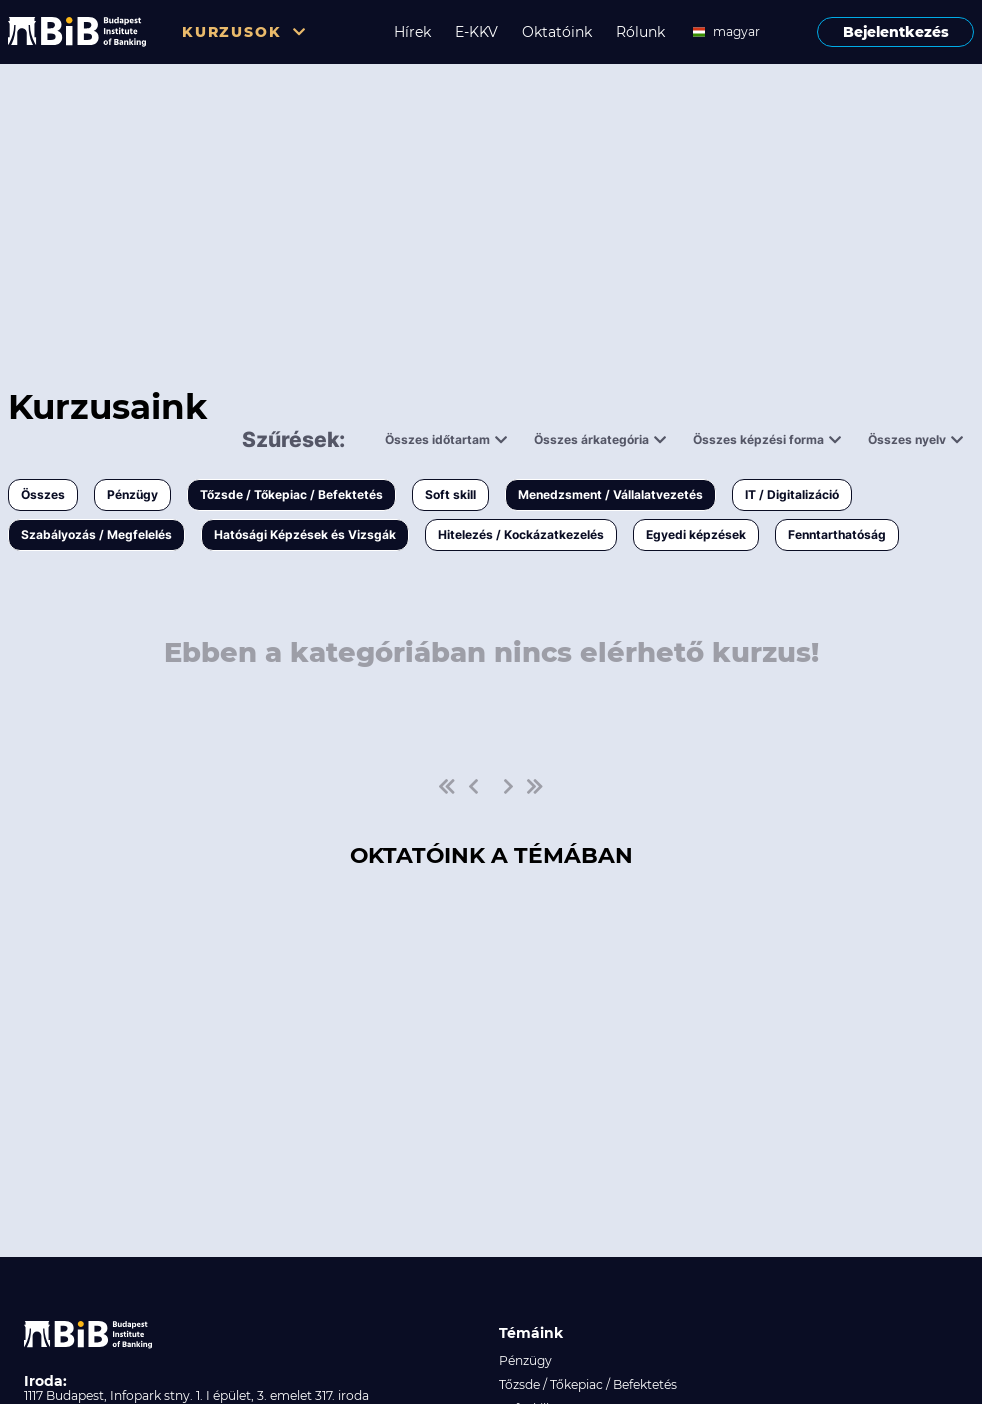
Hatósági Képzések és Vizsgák (305, 534)
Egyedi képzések (696, 534)
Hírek (412, 32)
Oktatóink (557, 32)
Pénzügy (132, 494)
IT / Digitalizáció (792, 494)
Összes (43, 494)
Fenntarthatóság (837, 534)
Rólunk (640, 32)
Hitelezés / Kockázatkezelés (521, 534)
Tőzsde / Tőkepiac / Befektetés (291, 494)
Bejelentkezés (896, 32)
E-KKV (476, 32)
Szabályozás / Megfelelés (96, 534)
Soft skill (450, 494)
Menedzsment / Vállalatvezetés (610, 494)
